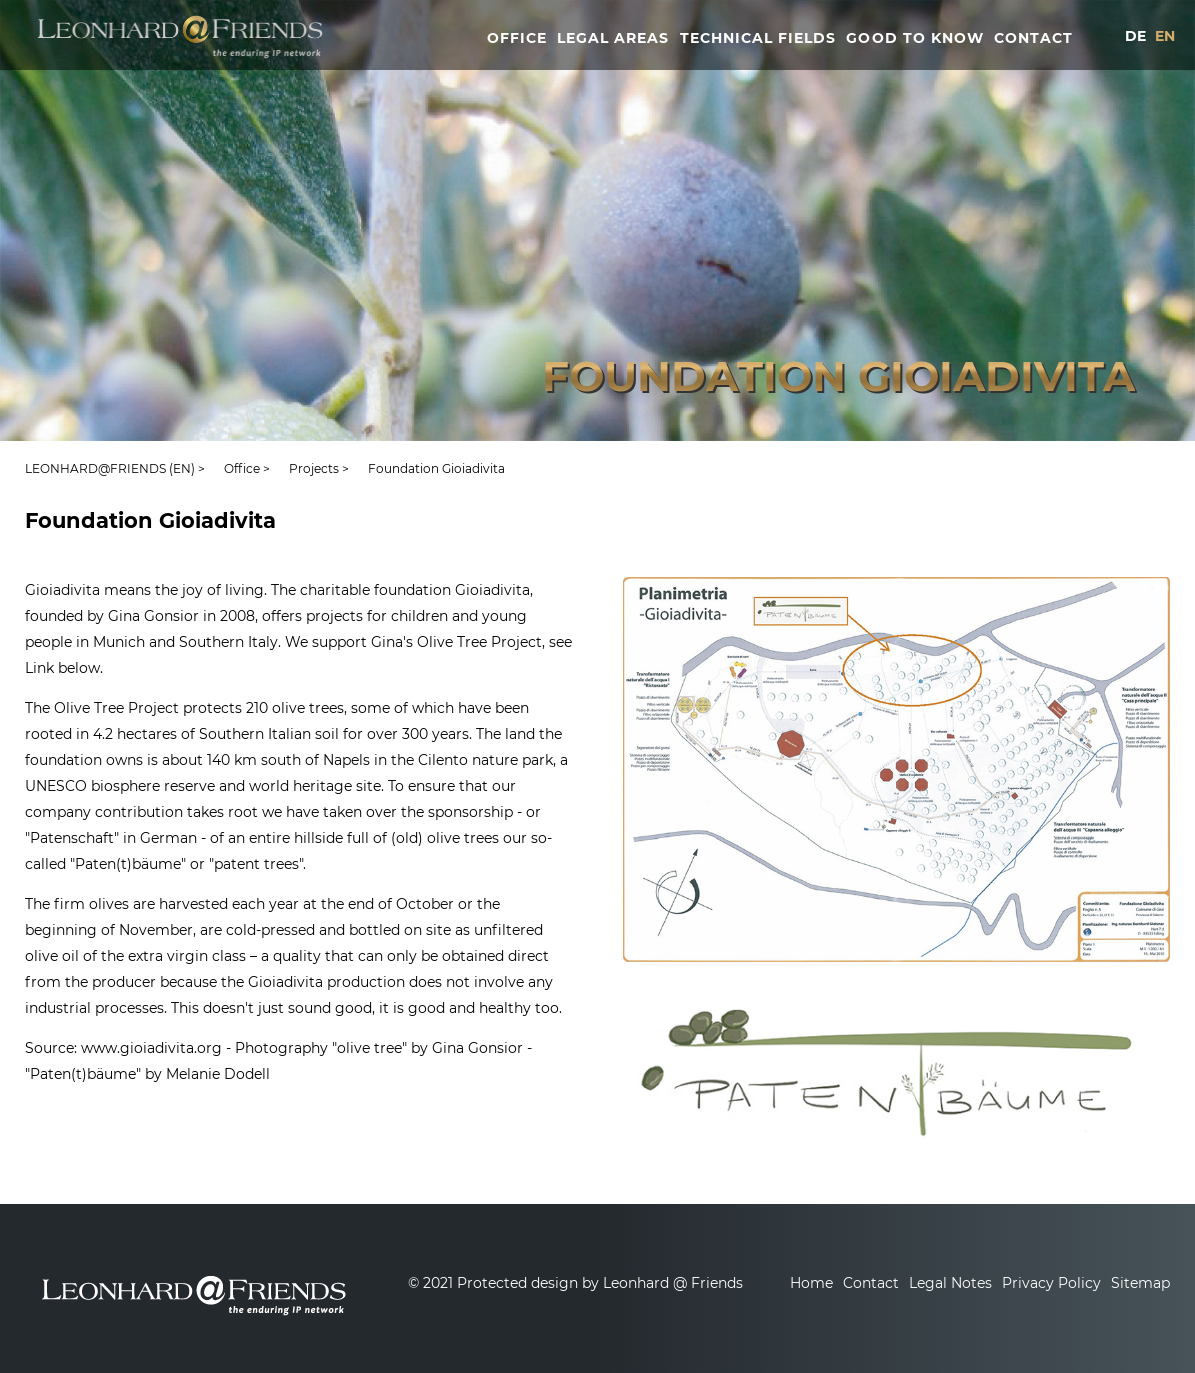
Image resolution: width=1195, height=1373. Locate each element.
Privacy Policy (1051, 1283)
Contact (871, 1283)
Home (811, 1283)
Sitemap (1140, 1283)
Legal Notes (950, 1283)
